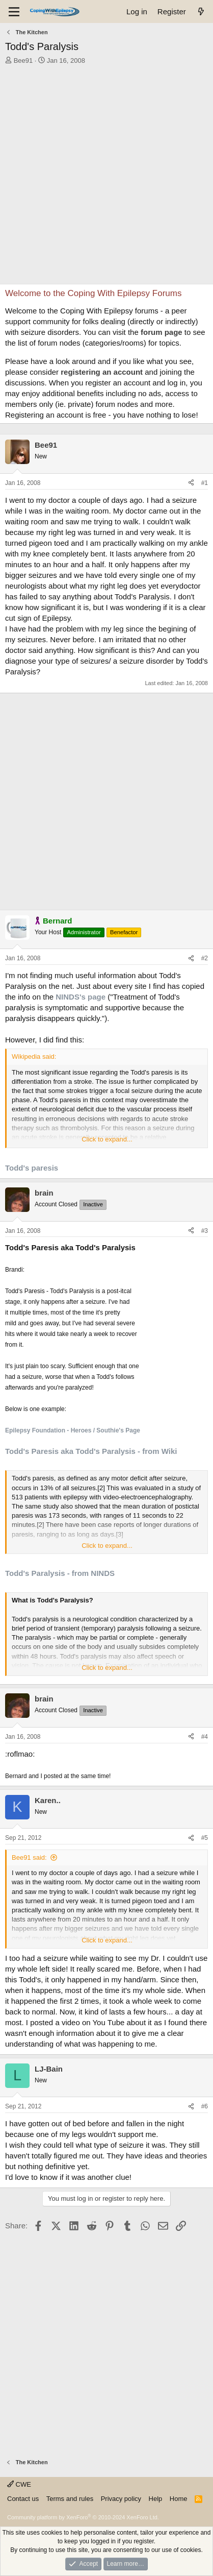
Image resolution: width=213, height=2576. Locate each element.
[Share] (191, 483)
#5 (204, 1837)
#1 (204, 483)
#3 (204, 1230)
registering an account (102, 372)
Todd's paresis (31, 1167)
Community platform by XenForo (83, 2517)
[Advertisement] (106, 177)
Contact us (23, 2498)
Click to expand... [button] (107, 1139)
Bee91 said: (29, 1857)
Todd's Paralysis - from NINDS (60, 1573)
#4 (204, 1736)
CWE (19, 2484)
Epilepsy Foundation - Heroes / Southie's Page (72, 1430)
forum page (161, 332)
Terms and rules (69, 2498)
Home (179, 2498)
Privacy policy (121, 2498)
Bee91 (23, 60)
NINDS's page (80, 996)
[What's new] (201, 11)
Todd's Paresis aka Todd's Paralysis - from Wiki (91, 1451)
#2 (204, 958)
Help (156, 2498)
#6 (204, 2106)
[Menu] (14, 12)
